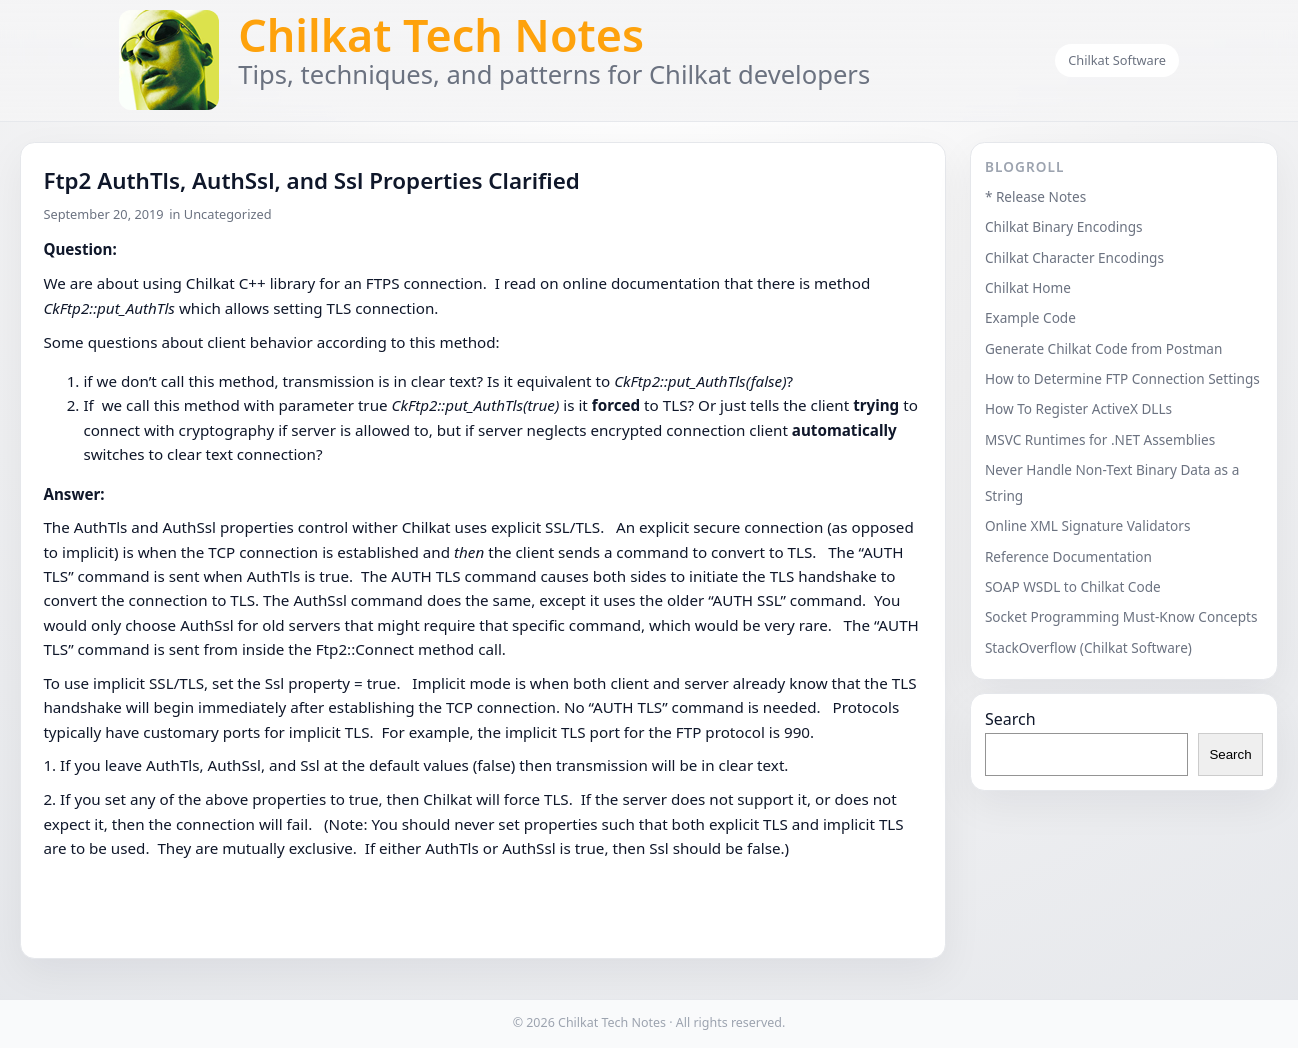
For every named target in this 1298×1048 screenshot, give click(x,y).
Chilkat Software (1117, 60)
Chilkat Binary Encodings (1064, 226)
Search (1010, 719)
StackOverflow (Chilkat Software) (1088, 647)
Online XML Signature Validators (1088, 525)
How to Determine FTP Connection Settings (1122, 378)
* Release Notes (1035, 196)
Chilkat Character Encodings (1074, 257)
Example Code (1030, 317)
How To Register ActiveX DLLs (1078, 408)
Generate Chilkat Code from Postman (1104, 348)
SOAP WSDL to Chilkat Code (1073, 586)
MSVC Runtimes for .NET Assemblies (1100, 439)
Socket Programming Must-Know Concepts (1121, 616)
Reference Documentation (1068, 556)
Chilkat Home (1028, 287)
